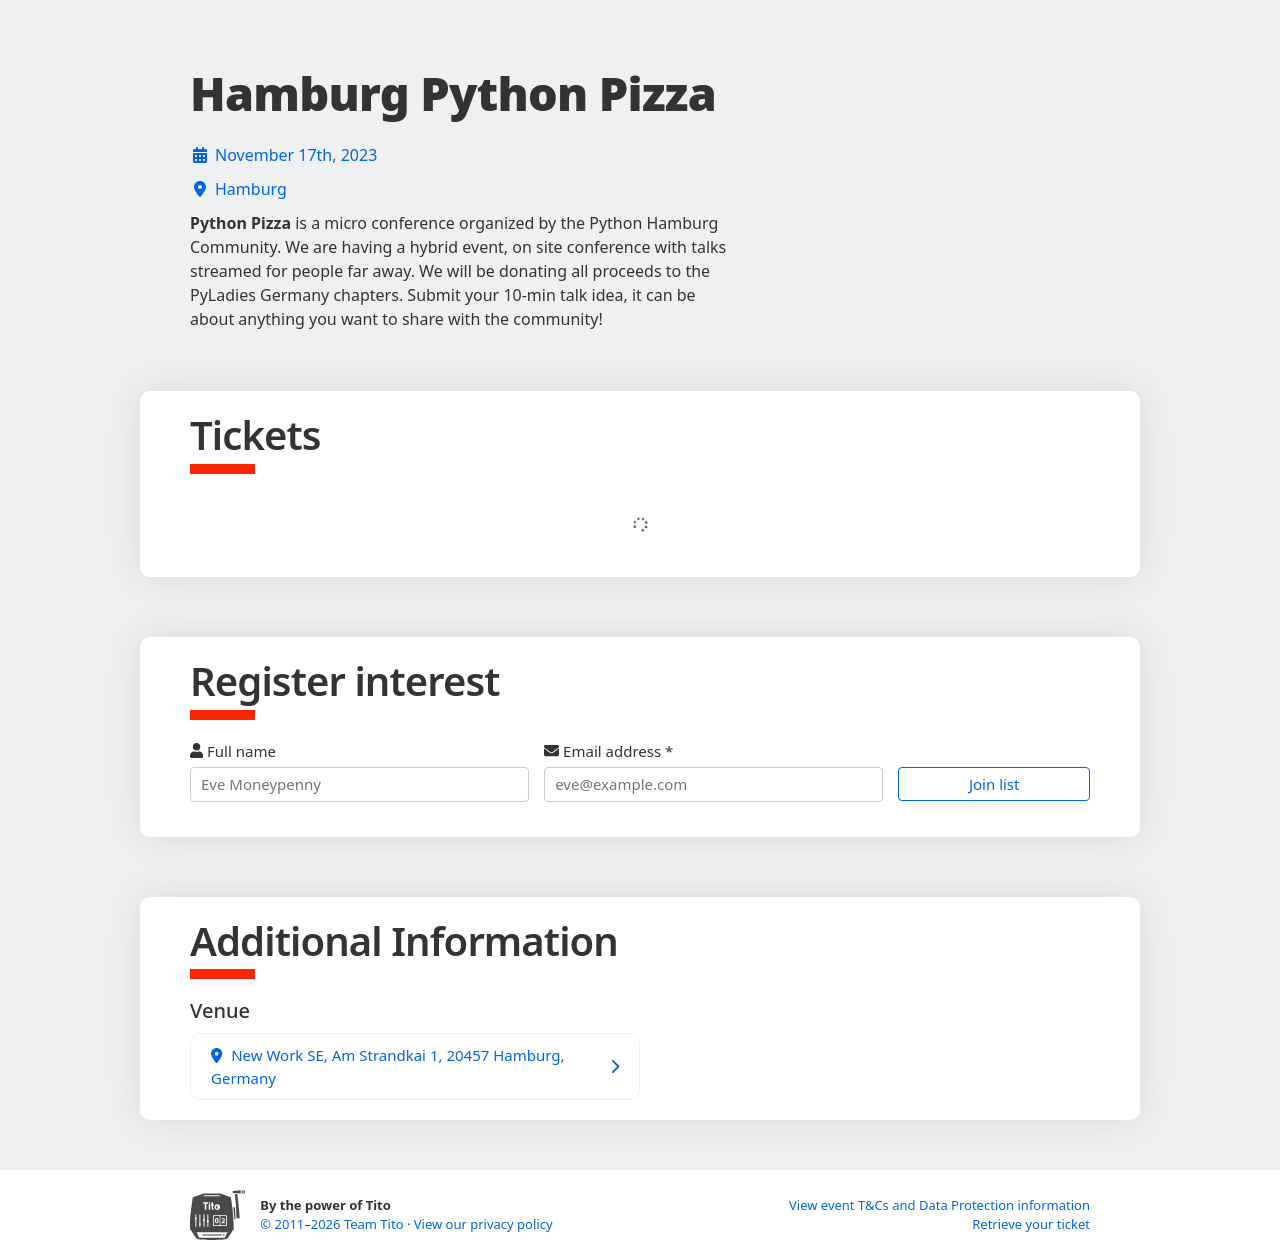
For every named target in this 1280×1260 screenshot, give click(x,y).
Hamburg (251, 189)
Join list (994, 784)
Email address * (713, 771)
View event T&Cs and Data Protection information (939, 1205)
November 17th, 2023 (296, 155)
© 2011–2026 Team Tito (333, 1224)
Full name (359, 771)
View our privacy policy (483, 1224)
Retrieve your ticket (1031, 1224)
